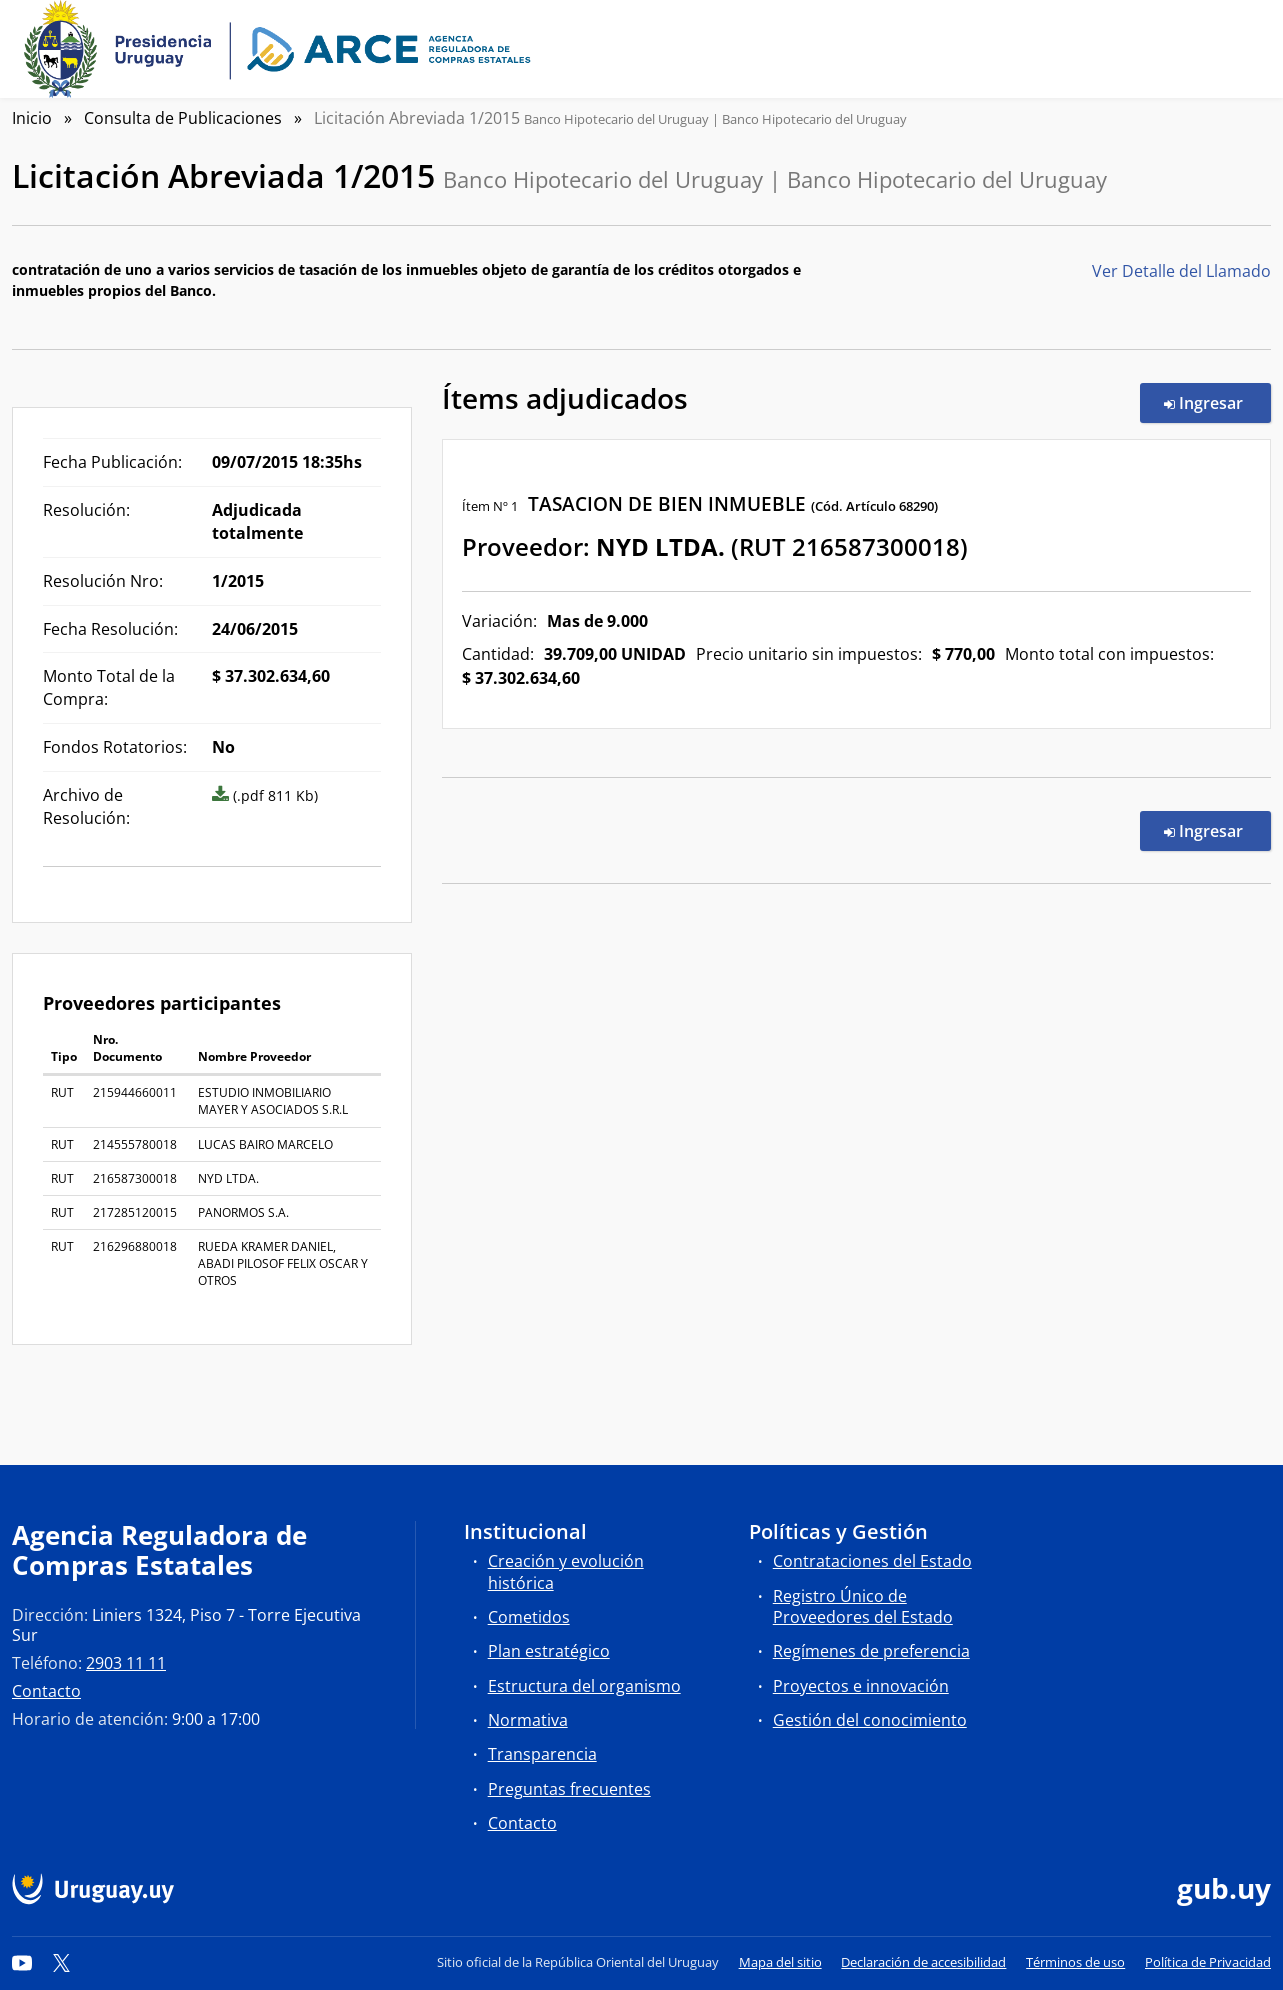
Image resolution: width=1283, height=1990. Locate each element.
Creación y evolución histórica (566, 1571)
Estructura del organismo (584, 1686)
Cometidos (529, 1617)
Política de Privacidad (1208, 1962)
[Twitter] (62, 1962)
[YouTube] (22, 1962)
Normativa (528, 1720)
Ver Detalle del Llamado (1181, 271)
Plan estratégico (549, 1651)
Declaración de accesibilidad (923, 1962)
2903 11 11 (126, 1663)
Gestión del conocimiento (870, 1720)
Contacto (46, 1691)
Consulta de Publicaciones (183, 118)
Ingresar (1217, 402)
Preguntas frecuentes (569, 1789)
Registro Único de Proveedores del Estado (863, 1606)
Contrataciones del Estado (872, 1561)
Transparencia (542, 1754)
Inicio (32, 118)
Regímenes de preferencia (871, 1651)
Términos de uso (1075, 1962)
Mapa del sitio (780, 1962)
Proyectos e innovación (861, 1686)
